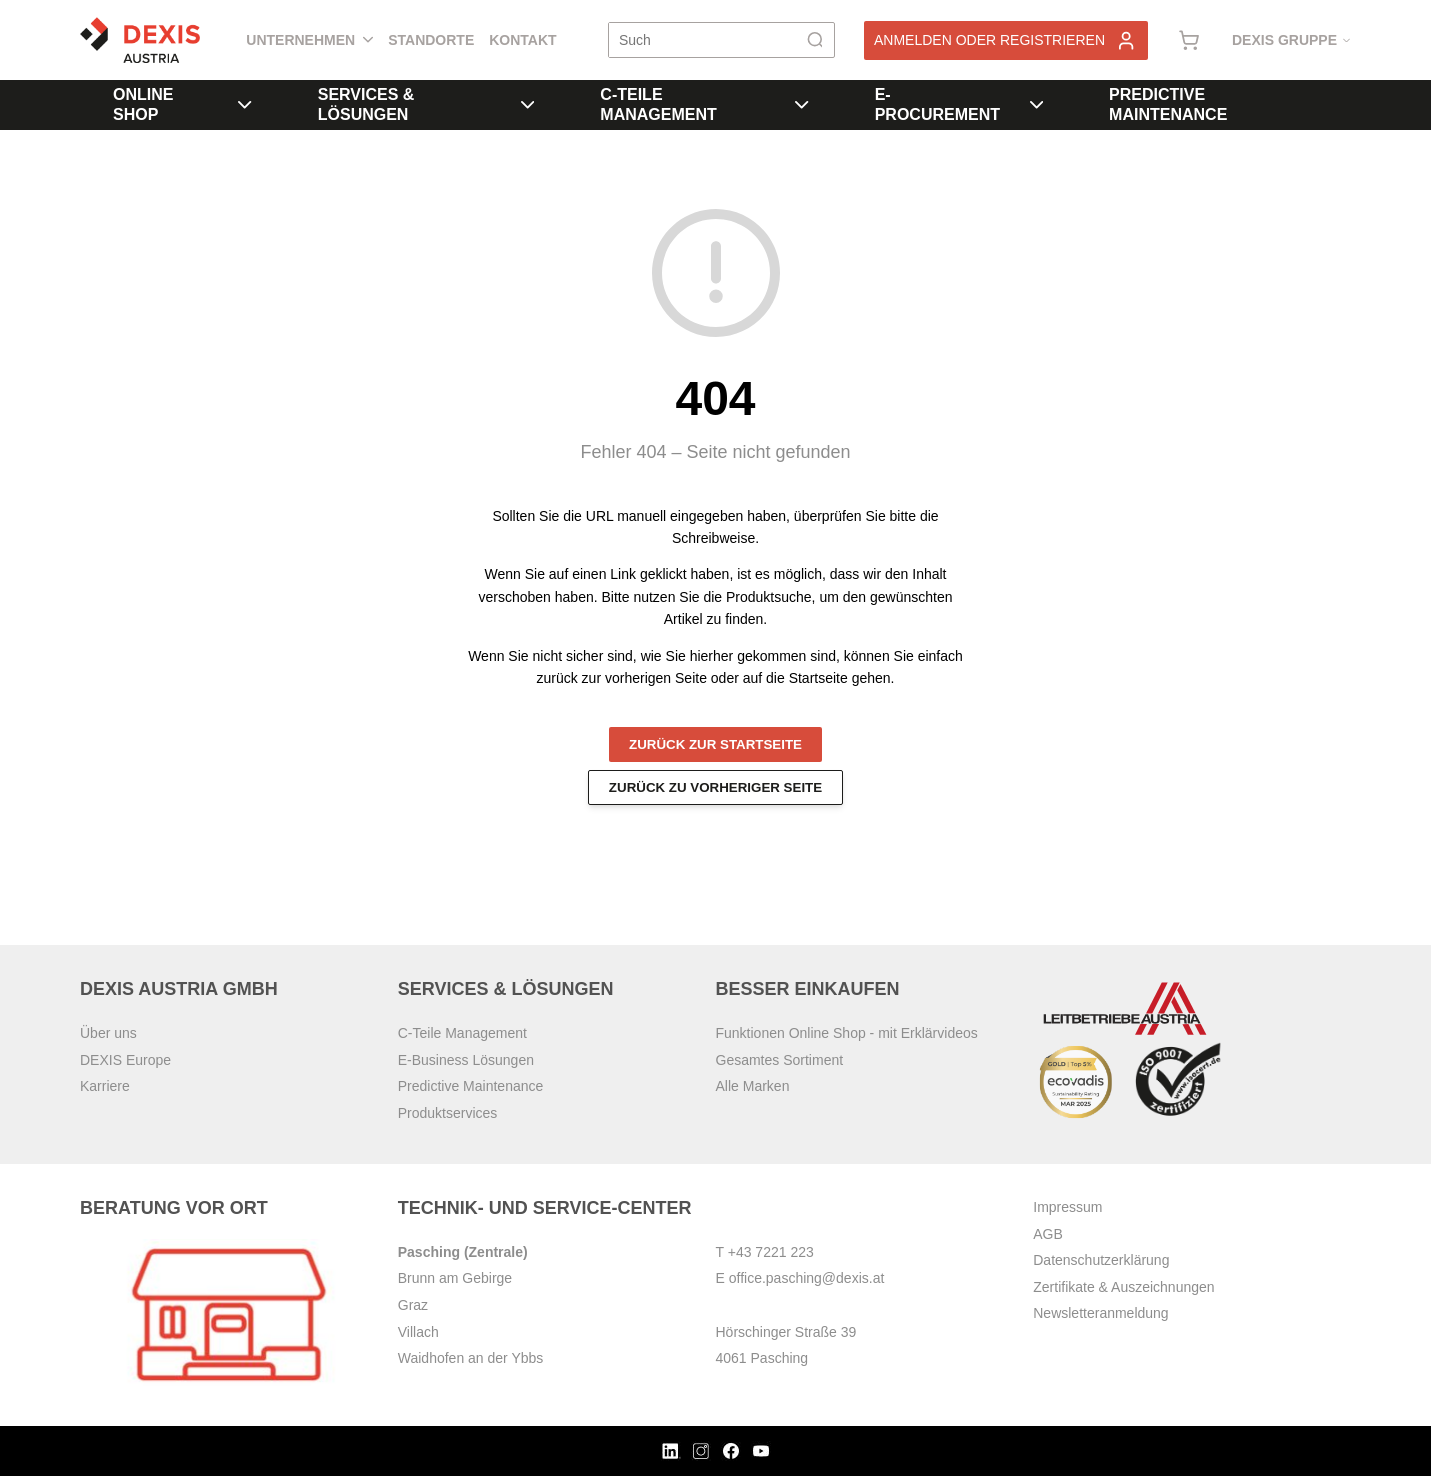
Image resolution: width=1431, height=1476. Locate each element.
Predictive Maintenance (1168, 104)
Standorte (431, 40)
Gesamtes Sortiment (780, 1060)
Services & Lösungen (426, 104)
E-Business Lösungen (466, 1060)
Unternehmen (309, 40)
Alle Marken (753, 1086)
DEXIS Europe (125, 1060)
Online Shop (182, 104)
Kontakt (522, 40)
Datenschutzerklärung (1101, 1260)
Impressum (1067, 1207)
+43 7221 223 (771, 1252)
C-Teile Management (704, 104)
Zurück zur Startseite (715, 744)
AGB (1048, 1234)
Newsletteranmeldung (1100, 1313)
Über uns (108, 1033)
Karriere (105, 1086)
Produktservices (448, 1113)
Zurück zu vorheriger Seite (715, 787)
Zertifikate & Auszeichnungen (1123, 1287)
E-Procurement (959, 104)
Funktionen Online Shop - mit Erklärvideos (847, 1033)
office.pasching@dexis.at (807, 1278)
